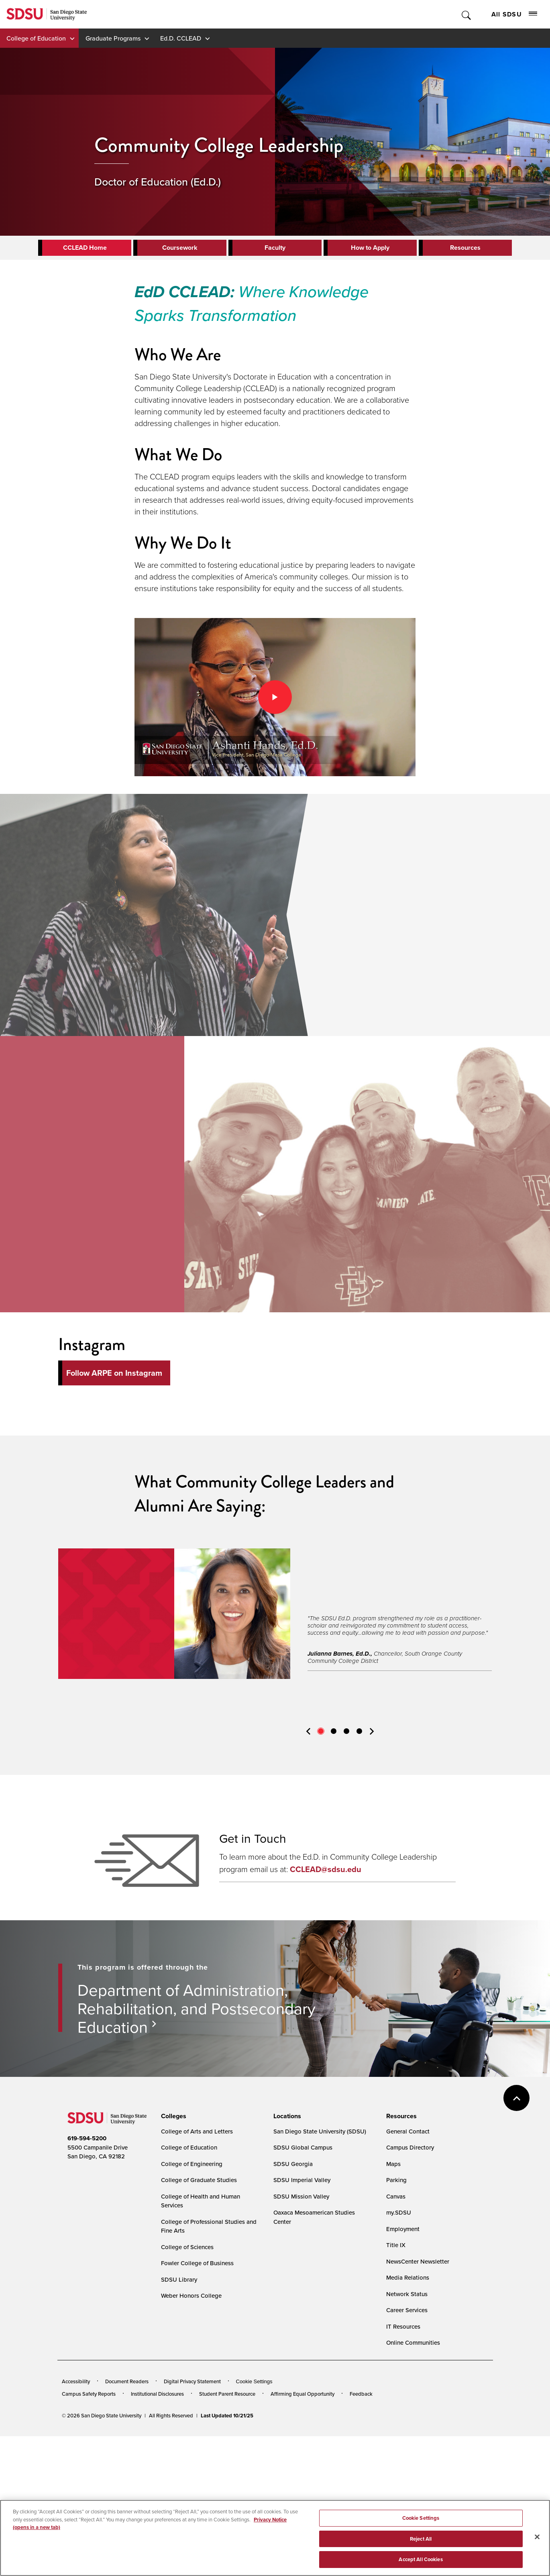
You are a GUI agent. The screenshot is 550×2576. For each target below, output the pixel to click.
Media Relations (407, 2417)
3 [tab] (346, 1870)
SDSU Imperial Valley (301, 2319)
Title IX (395, 2384)
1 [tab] (320, 1870)
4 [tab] (359, 1870)
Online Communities (413, 2482)
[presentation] (172, 2256)
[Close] (537, 2537)
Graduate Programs (113, 38)
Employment (403, 2368)
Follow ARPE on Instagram (114, 1373)
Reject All (421, 2539)
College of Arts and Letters (197, 2271)
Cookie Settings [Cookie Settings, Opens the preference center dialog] (421, 2518)
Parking (396, 2319)
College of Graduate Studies (199, 2319)
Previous (308, 1871)
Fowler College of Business (197, 2403)
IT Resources (403, 2466)
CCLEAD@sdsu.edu (325, 2009)
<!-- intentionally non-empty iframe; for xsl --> (275, 1468)
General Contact (408, 2271)
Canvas (395, 2336)
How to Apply (370, 247)
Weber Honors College (191, 2435)
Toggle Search (466, 14)
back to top (516, 2238)
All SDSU (514, 14)
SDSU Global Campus (302, 2287)
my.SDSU (398, 2352)
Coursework (180, 247)
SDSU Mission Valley (301, 2336)
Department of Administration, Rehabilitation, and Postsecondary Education (196, 2148)
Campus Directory (410, 2287)
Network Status (407, 2433)
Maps (393, 2303)
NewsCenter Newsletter (417, 2401)
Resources (465, 247)
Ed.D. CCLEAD (180, 38)
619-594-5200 (86, 2278)
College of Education (36, 38)
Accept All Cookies (420, 2559)
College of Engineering (191, 2303)
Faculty (275, 247)
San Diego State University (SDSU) (319, 2271)
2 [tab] (333, 1870)
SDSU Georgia (293, 2303)
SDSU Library (179, 2419)
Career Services (407, 2449)
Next (372, 1871)
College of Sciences (187, 2386)
